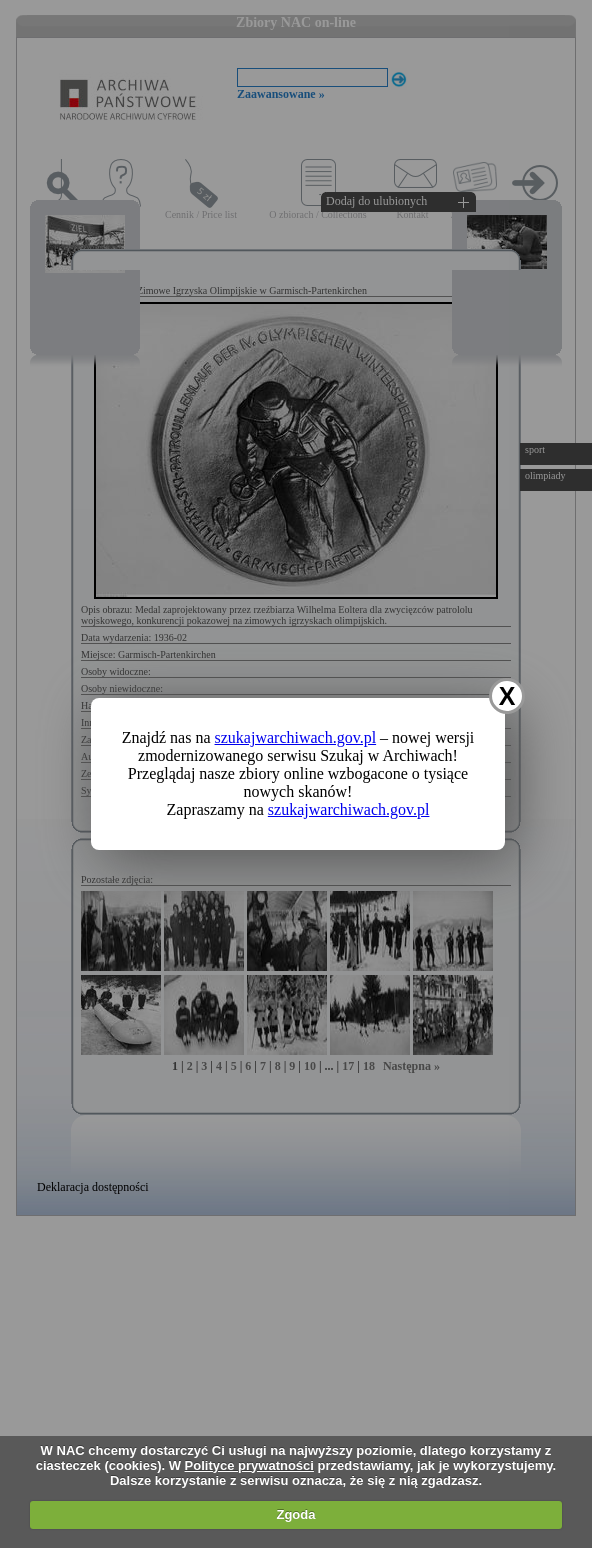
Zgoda (295, 1514)
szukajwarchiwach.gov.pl (296, 737)
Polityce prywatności (249, 1465)
